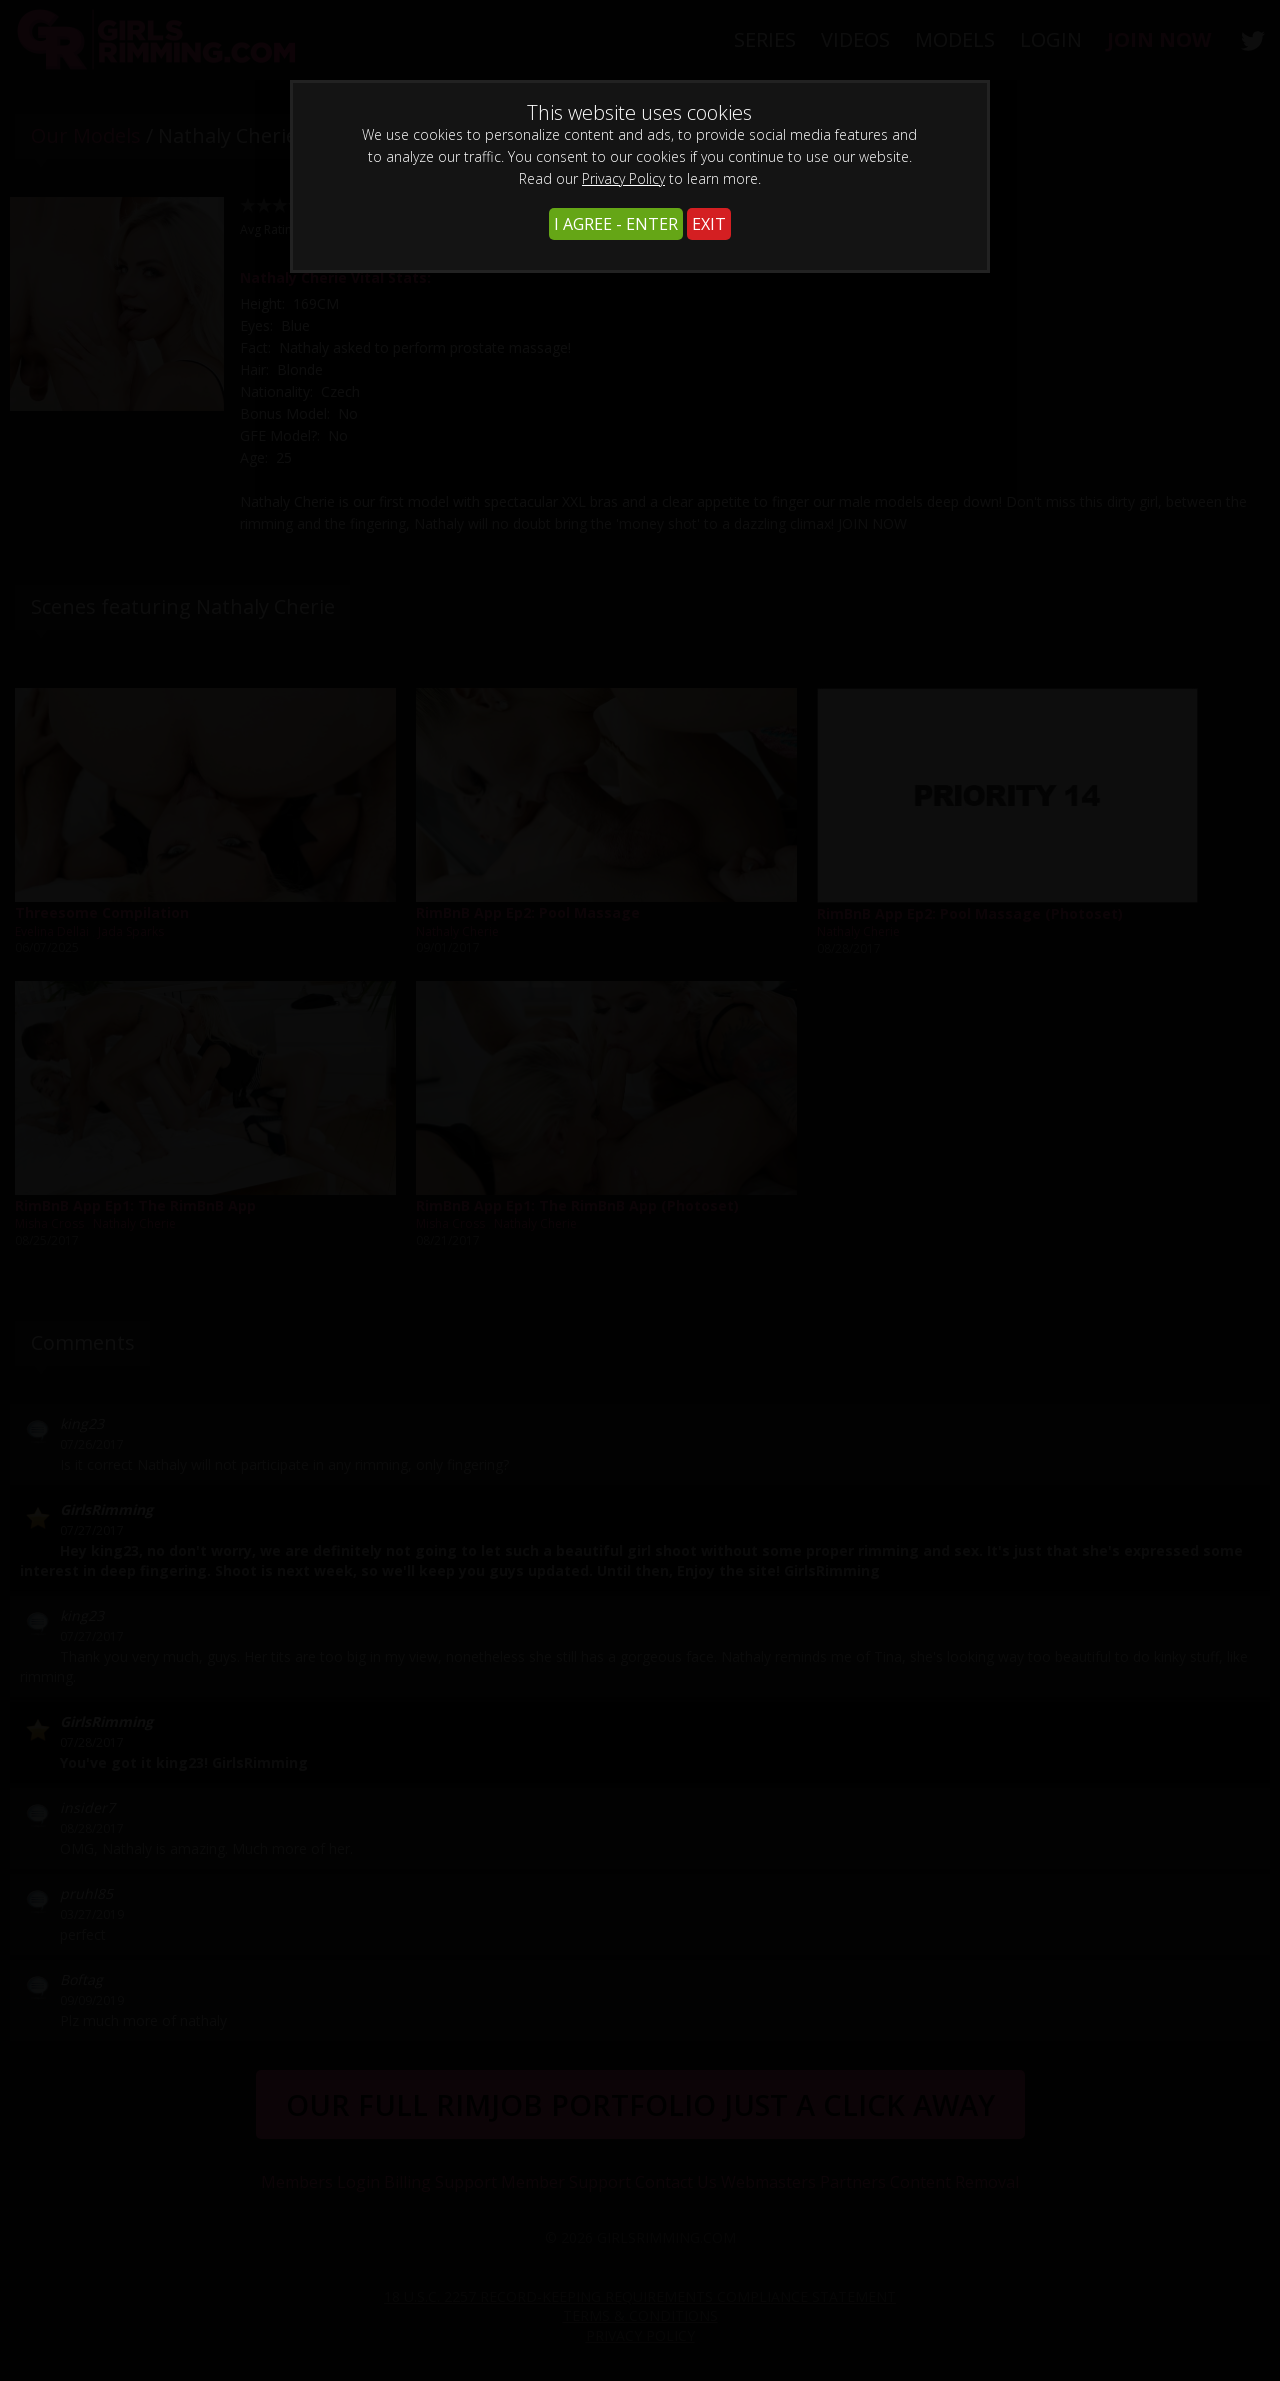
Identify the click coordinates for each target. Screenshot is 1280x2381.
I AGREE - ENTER (616, 224)
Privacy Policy (623, 178)
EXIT (709, 224)
